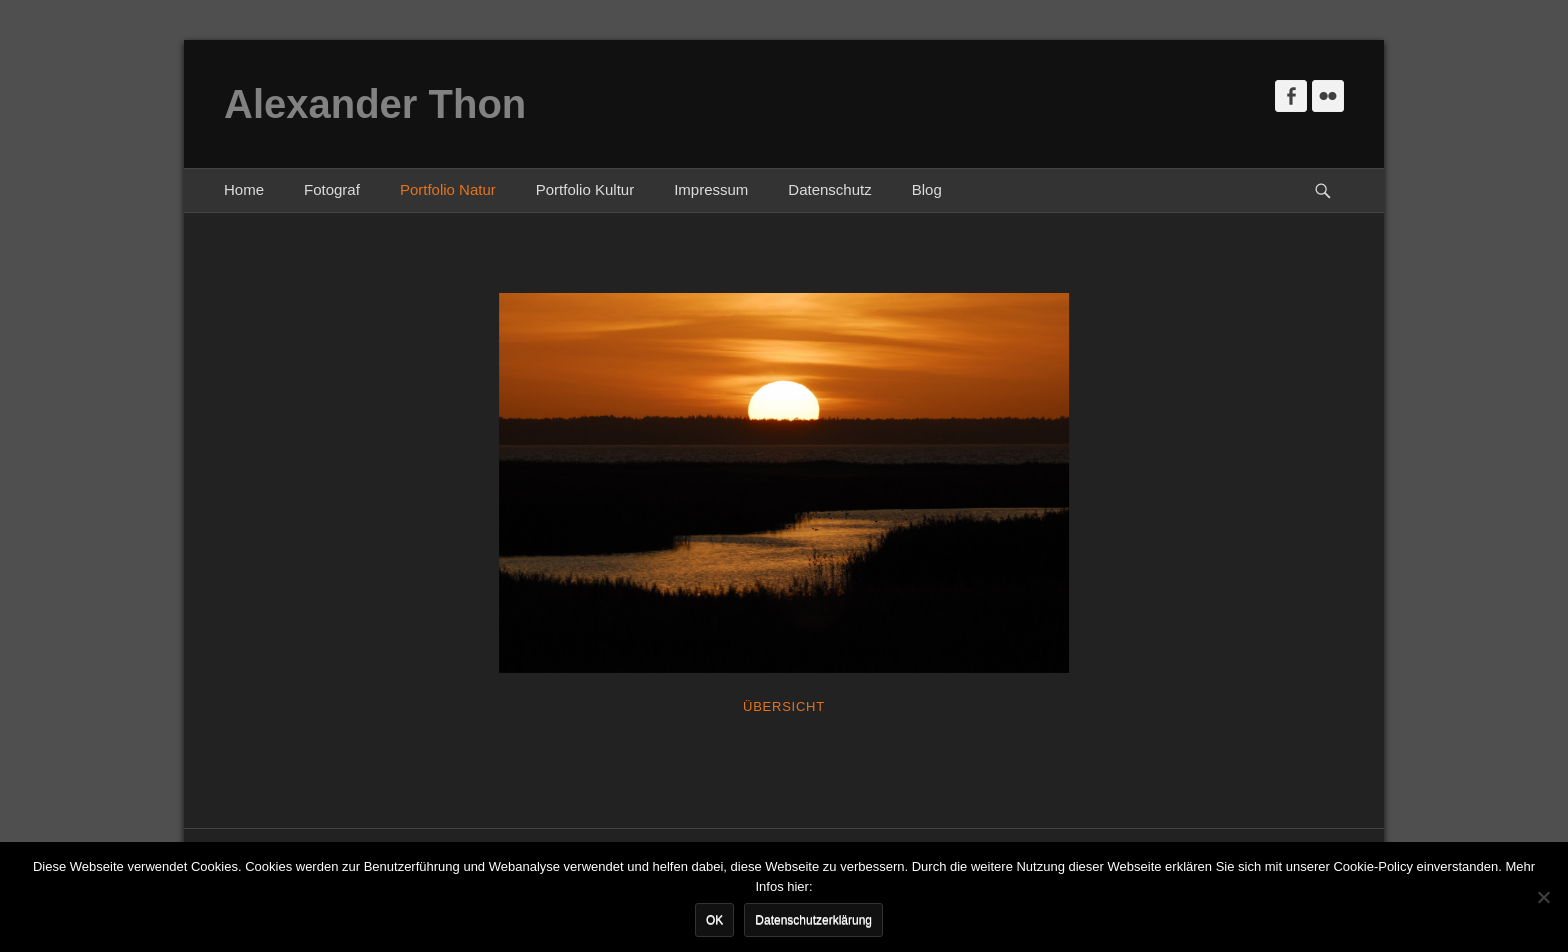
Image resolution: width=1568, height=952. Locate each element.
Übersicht (784, 706)
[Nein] (1543, 897)
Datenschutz (829, 189)
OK (714, 920)
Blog (927, 189)
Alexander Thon (375, 104)
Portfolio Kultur (585, 189)
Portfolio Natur (448, 189)
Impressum (711, 189)
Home (244, 189)
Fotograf (332, 189)
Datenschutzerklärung (813, 920)
